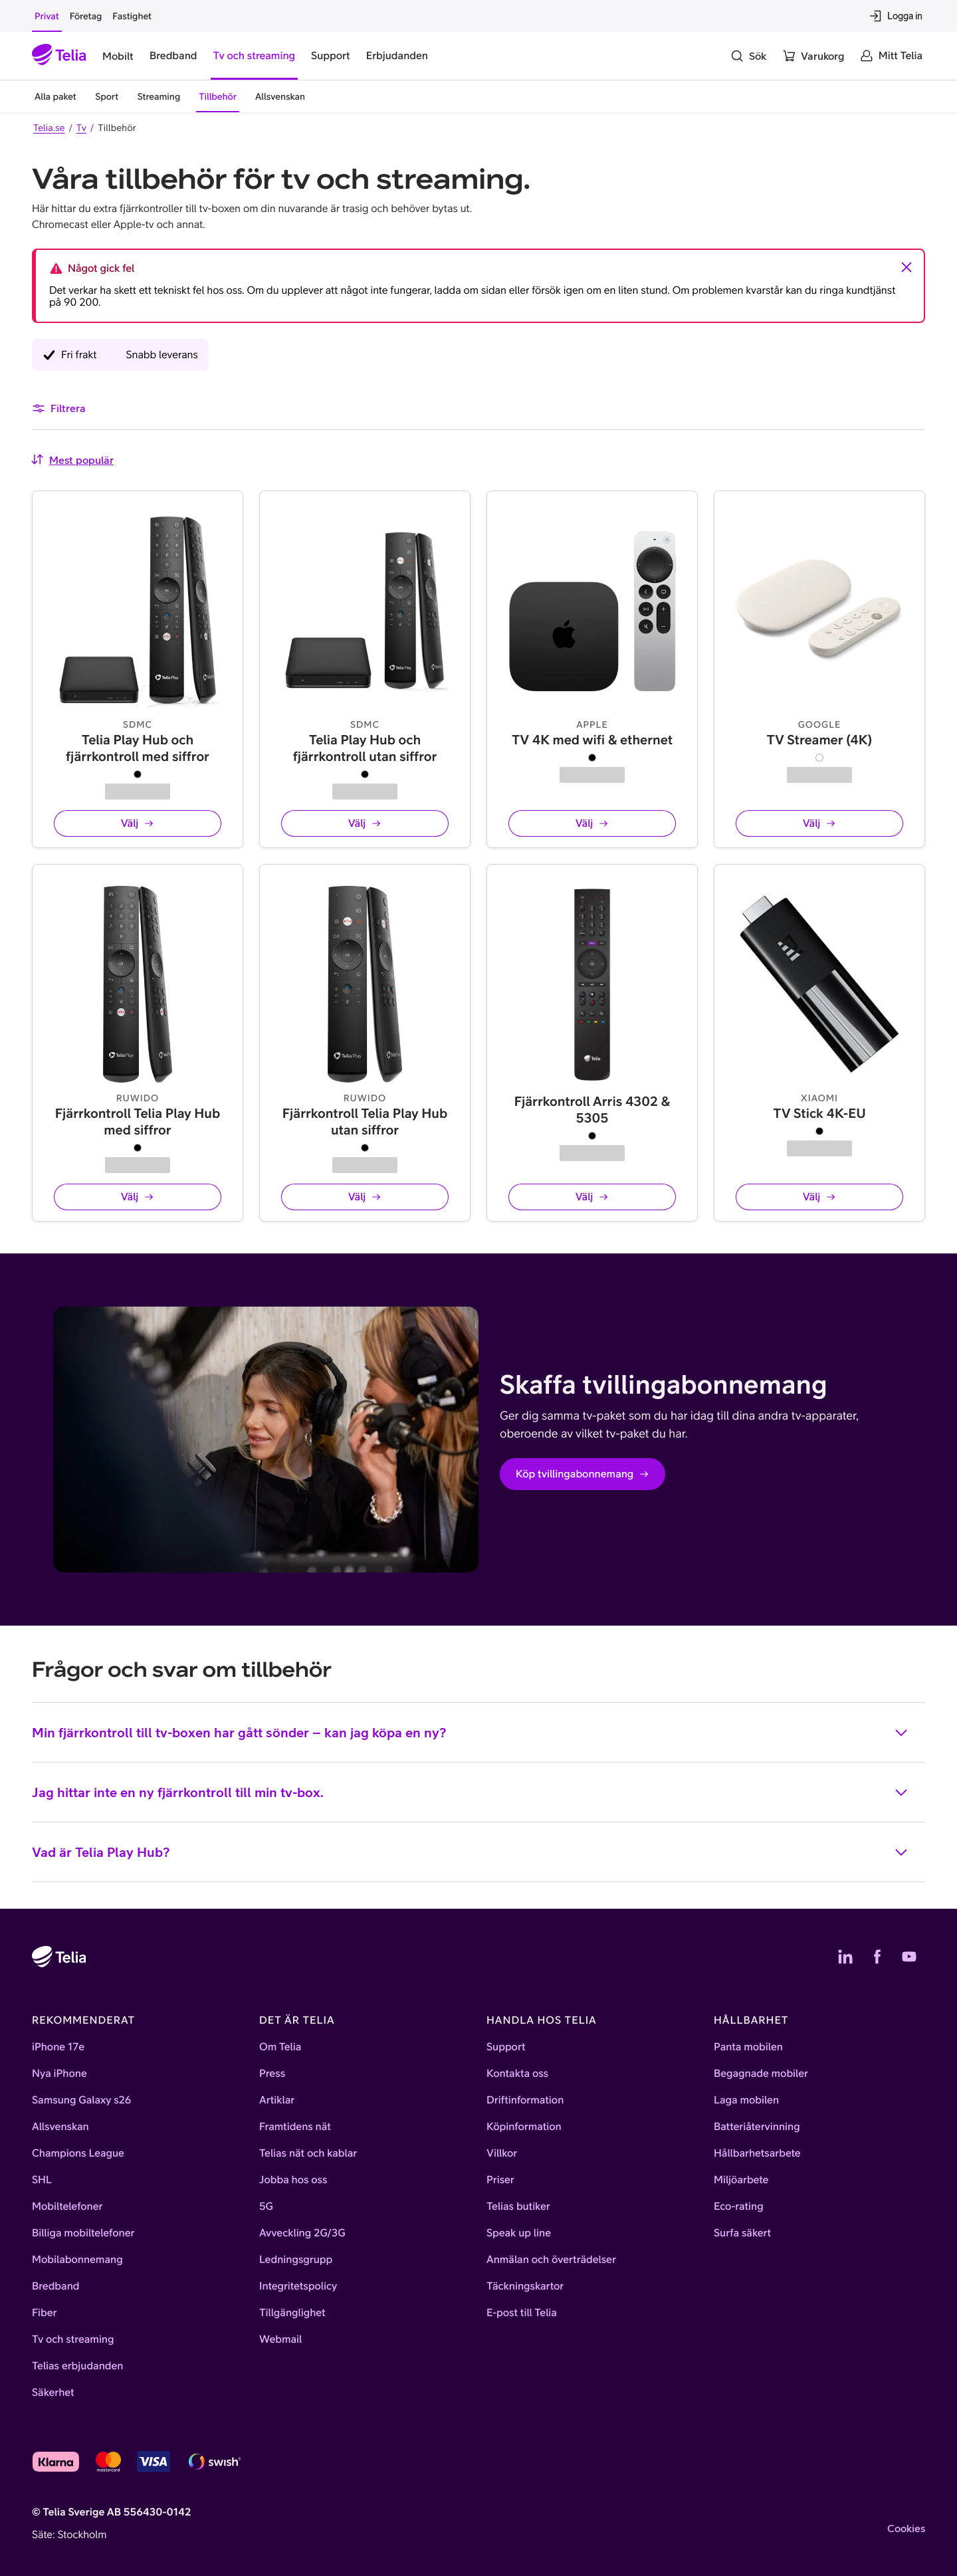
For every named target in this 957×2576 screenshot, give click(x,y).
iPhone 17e (58, 2047)
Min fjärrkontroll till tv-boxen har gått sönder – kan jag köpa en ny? (470, 1743)
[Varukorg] (813, 56)
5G (266, 2206)
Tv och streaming (73, 2339)
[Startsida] (59, 56)
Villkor (501, 2153)
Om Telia (280, 2047)
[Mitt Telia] (891, 56)
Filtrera (59, 408)
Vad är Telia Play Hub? (470, 1862)
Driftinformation (525, 2100)
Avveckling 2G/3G (302, 2233)
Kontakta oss (517, 2074)
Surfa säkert (742, 2233)
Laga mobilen (746, 2100)
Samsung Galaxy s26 (81, 2100)
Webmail (280, 2339)
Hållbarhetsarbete (757, 2153)
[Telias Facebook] (877, 1957)
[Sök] (748, 56)
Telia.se (49, 127)
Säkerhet (53, 2393)
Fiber (44, 2313)
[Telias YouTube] (909, 1957)
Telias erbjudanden (77, 2366)
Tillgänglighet (292, 2313)
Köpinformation (524, 2127)
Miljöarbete (741, 2180)
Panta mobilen (748, 2047)
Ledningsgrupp (295, 2260)
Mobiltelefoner (67, 2206)
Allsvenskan (60, 2127)
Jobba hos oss (293, 2180)
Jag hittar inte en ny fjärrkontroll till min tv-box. (470, 1802)
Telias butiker (518, 2206)
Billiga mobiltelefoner (83, 2233)
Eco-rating (739, 2206)
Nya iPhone (59, 2074)
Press (272, 2074)
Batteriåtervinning (757, 2127)
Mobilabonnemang (77, 2260)
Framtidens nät (295, 2127)
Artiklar (276, 2100)
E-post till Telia (521, 2313)
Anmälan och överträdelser (551, 2260)
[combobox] (72, 460)
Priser (500, 2180)
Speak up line (518, 2233)
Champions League (78, 2153)
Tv (81, 127)
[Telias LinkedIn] (845, 1957)
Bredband (56, 2286)
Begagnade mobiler (761, 2074)
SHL (42, 2180)
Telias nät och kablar (308, 2153)
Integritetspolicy (298, 2286)
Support (506, 2047)
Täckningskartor (525, 2286)
